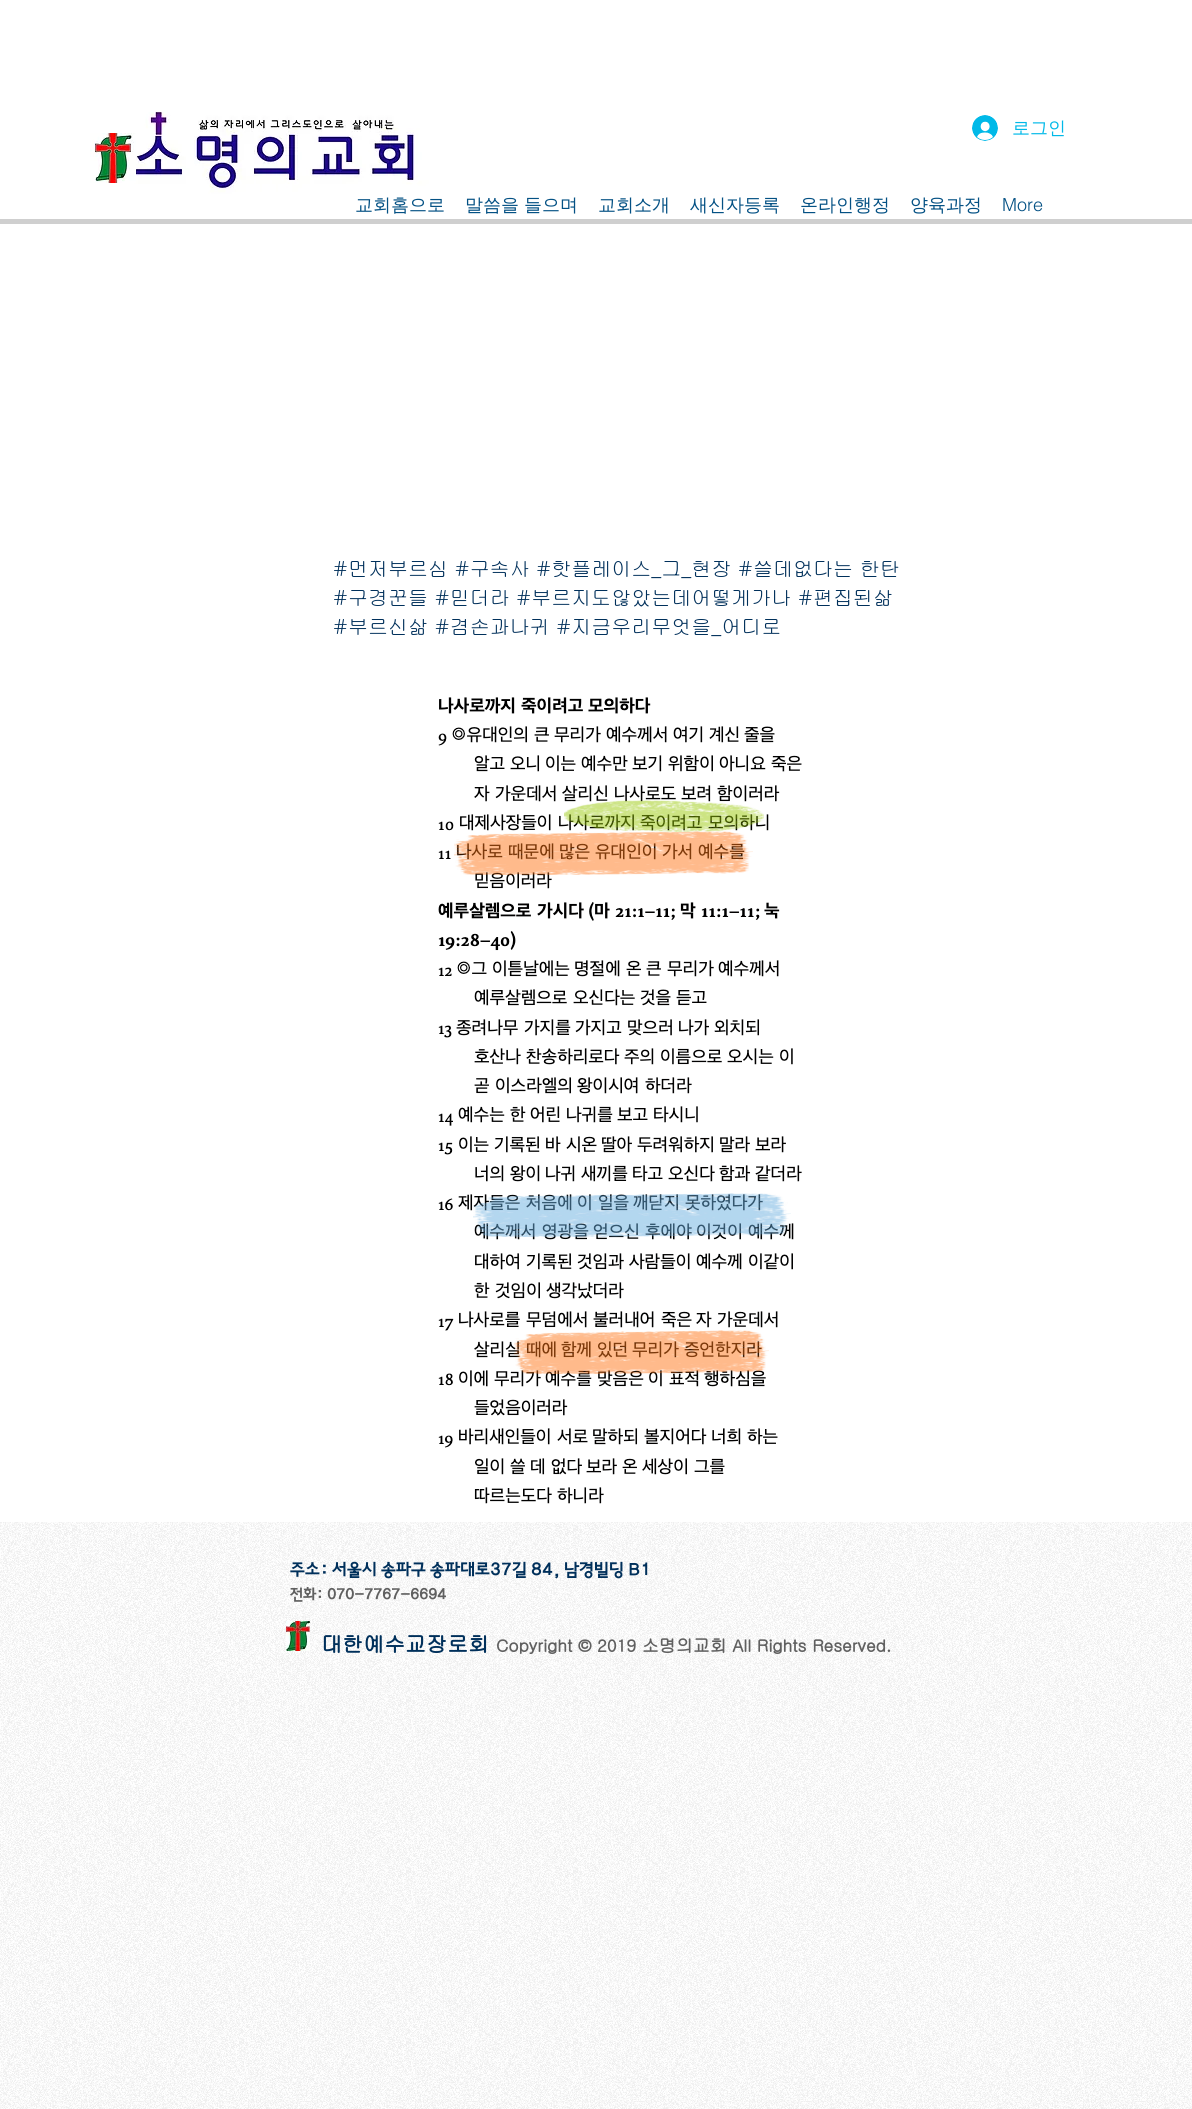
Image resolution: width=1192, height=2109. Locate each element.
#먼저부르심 (390, 567)
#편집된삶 (845, 596)
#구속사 (492, 567)
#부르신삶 (380, 625)
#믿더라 (472, 596)
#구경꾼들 (380, 596)
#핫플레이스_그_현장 (633, 567)
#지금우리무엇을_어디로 (668, 625)
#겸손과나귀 (492, 625)
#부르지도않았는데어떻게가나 (653, 596)
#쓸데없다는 (795, 567)
